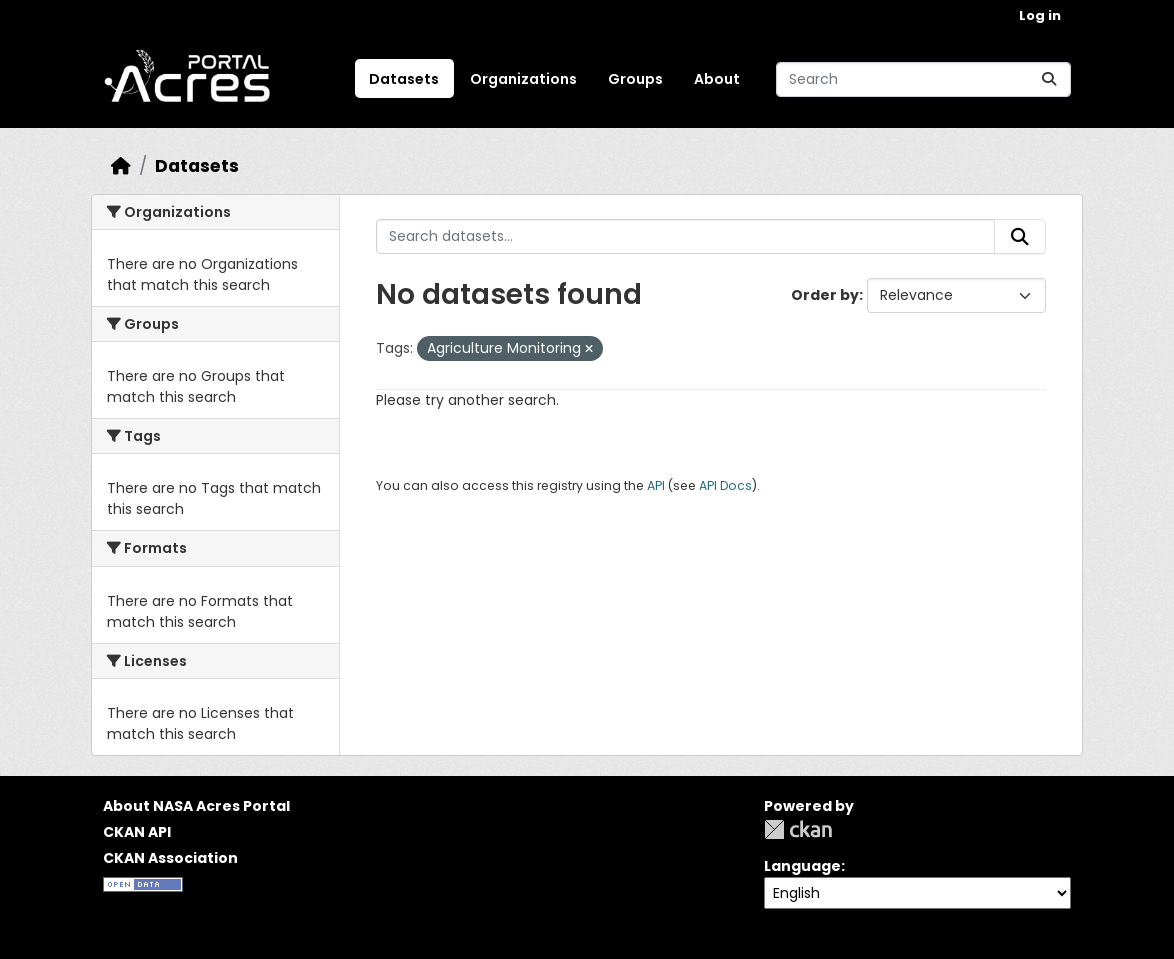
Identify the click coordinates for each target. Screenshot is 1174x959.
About (717, 79)
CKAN (798, 829)
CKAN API (137, 832)
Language (802, 866)
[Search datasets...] (923, 79)
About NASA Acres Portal (196, 806)
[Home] (121, 166)
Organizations (523, 79)
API (656, 485)
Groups (635, 79)
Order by (825, 295)
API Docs (725, 485)
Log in (1040, 15)
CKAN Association (170, 858)
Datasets (404, 79)
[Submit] (1049, 79)
